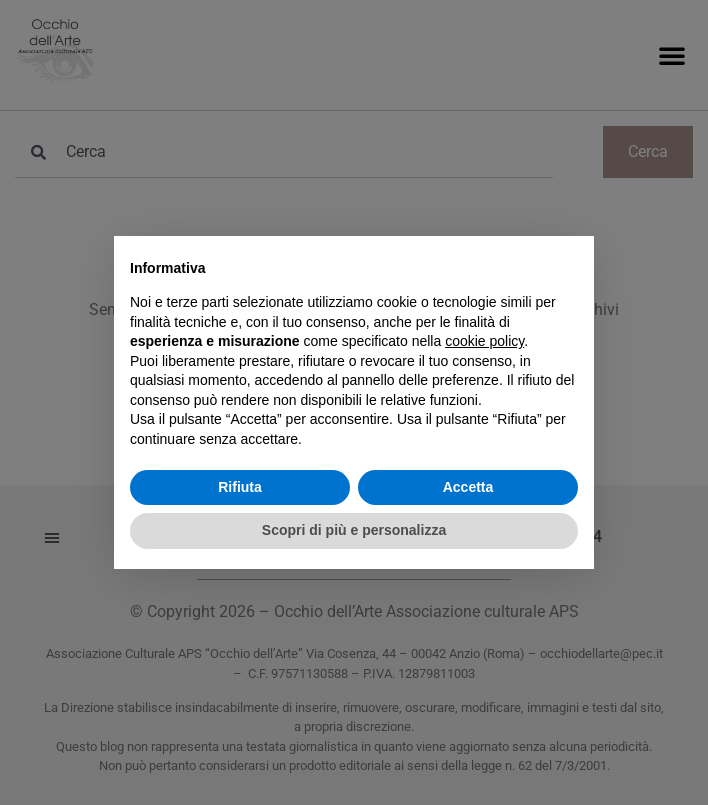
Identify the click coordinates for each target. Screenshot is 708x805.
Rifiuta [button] (240, 487)
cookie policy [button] (484, 341)
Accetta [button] (468, 487)
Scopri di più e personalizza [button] (354, 530)
